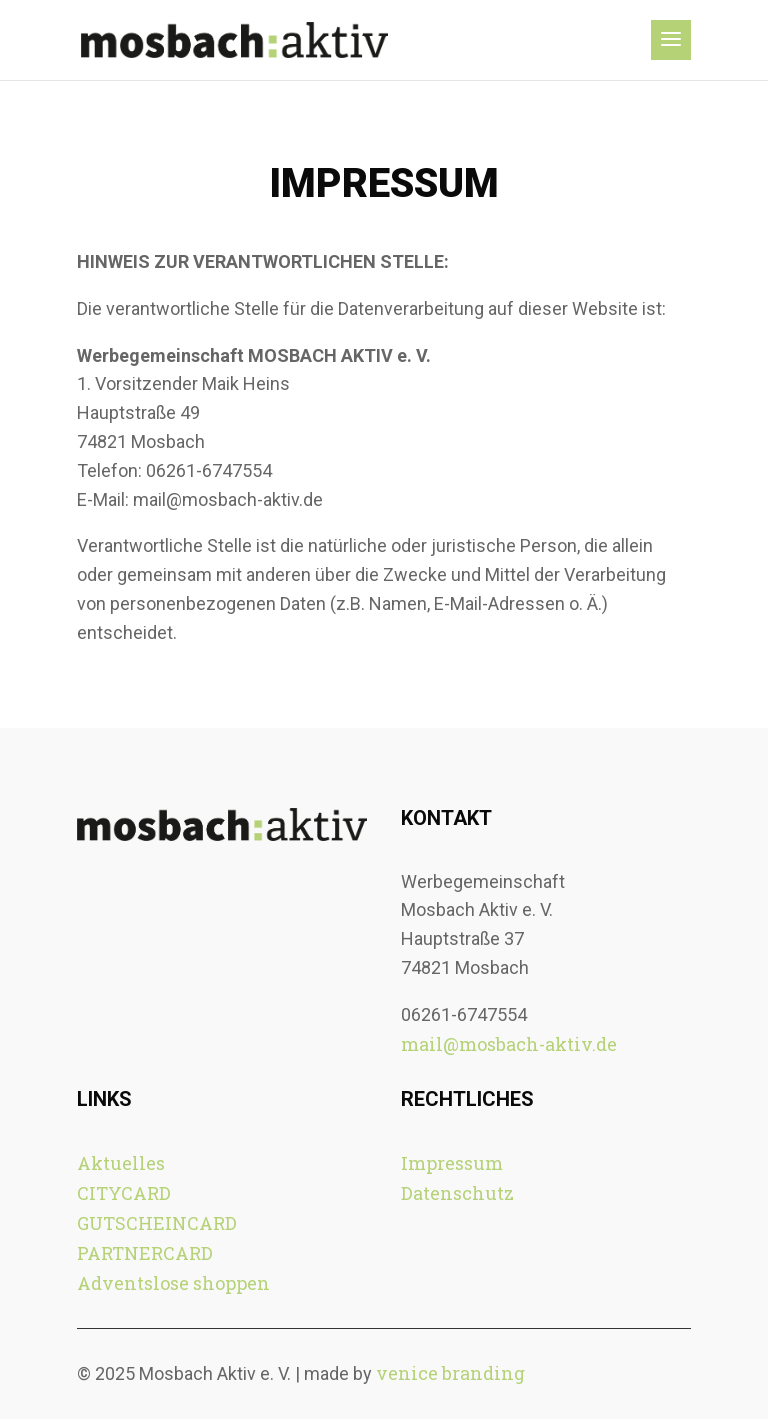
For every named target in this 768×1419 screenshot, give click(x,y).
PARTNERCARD (145, 1253)
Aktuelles (121, 1163)
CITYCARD (124, 1193)
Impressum (452, 1163)
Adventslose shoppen (173, 1283)
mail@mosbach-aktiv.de (509, 1044)
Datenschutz (457, 1193)
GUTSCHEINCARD (157, 1223)
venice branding (450, 1373)
